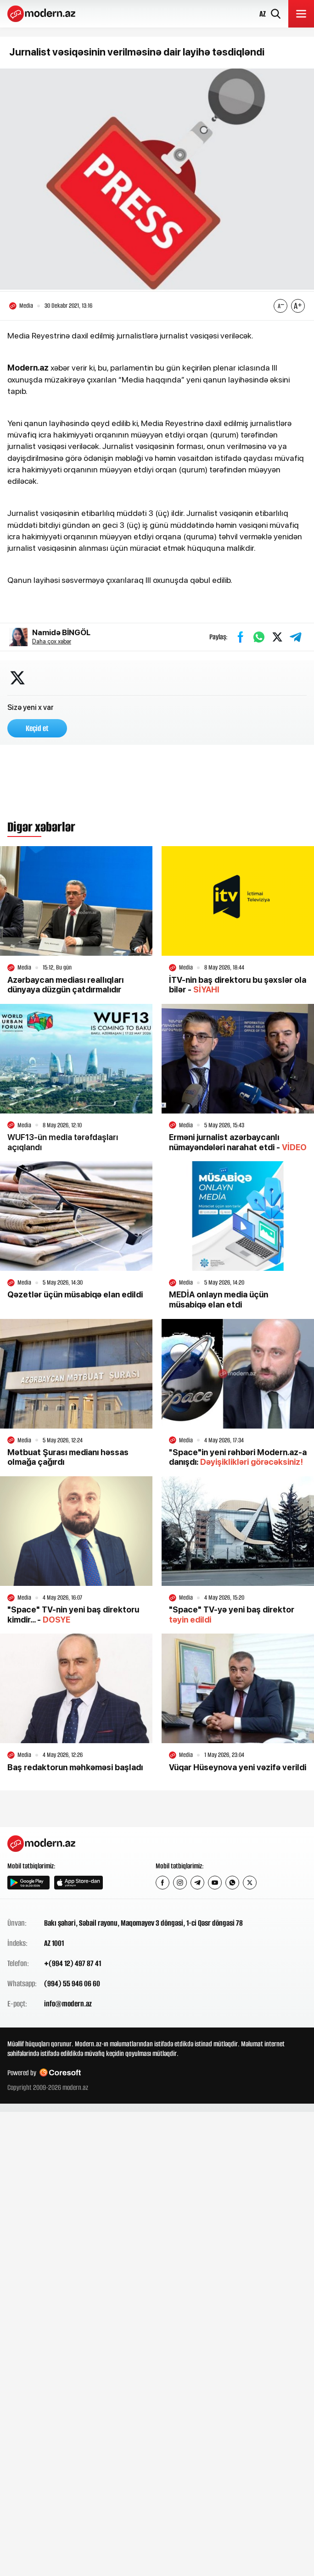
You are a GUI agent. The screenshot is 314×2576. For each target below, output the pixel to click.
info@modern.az (68, 2003)
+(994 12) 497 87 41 (72, 1963)
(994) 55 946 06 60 (72, 1983)
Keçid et (37, 728)
